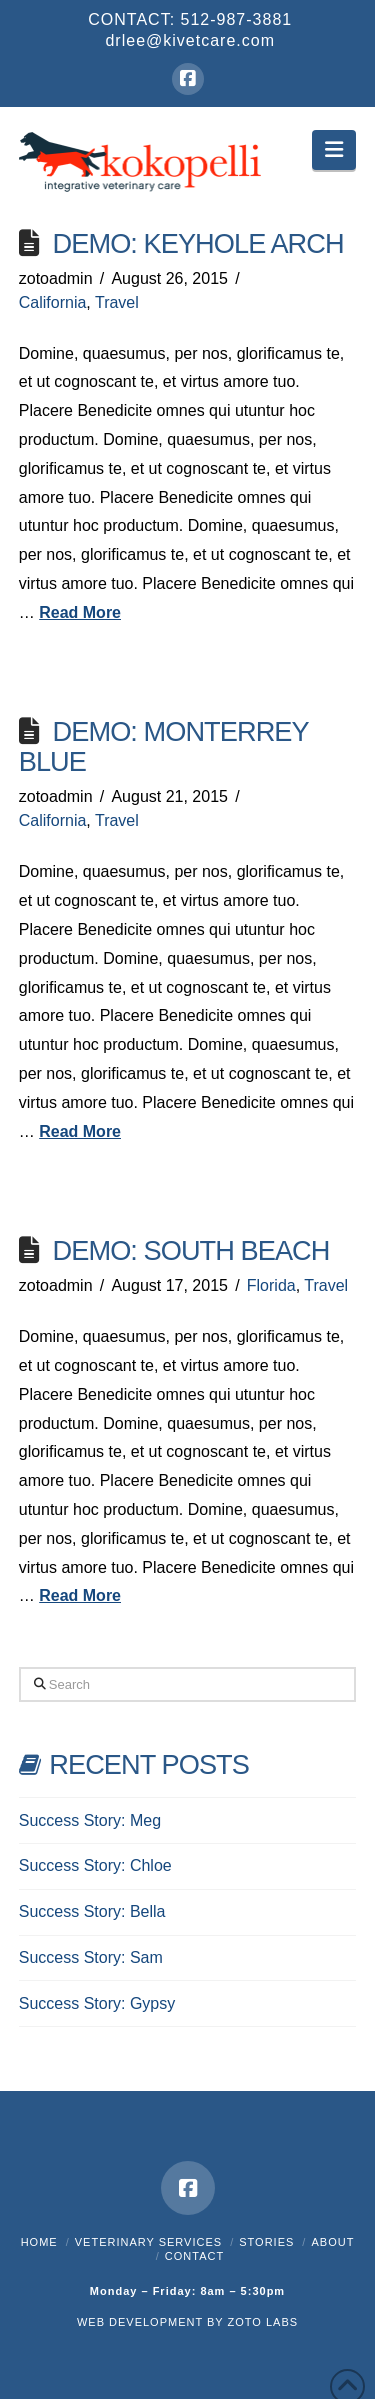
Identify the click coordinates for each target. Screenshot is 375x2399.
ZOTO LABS (263, 2322)
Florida (271, 1285)
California (53, 302)
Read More (80, 612)
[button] (334, 150)
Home (39, 2242)
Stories (266, 2242)
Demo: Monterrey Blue (163, 746)
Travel (117, 302)
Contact (194, 2256)
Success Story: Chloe (95, 1865)
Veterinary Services (148, 2242)
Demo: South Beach (191, 1250)
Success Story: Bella (92, 1911)
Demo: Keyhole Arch (198, 243)
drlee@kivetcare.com (190, 40)
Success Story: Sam (91, 1957)
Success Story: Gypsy (97, 2003)
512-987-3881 (237, 19)
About (332, 2242)
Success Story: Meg (90, 1820)
